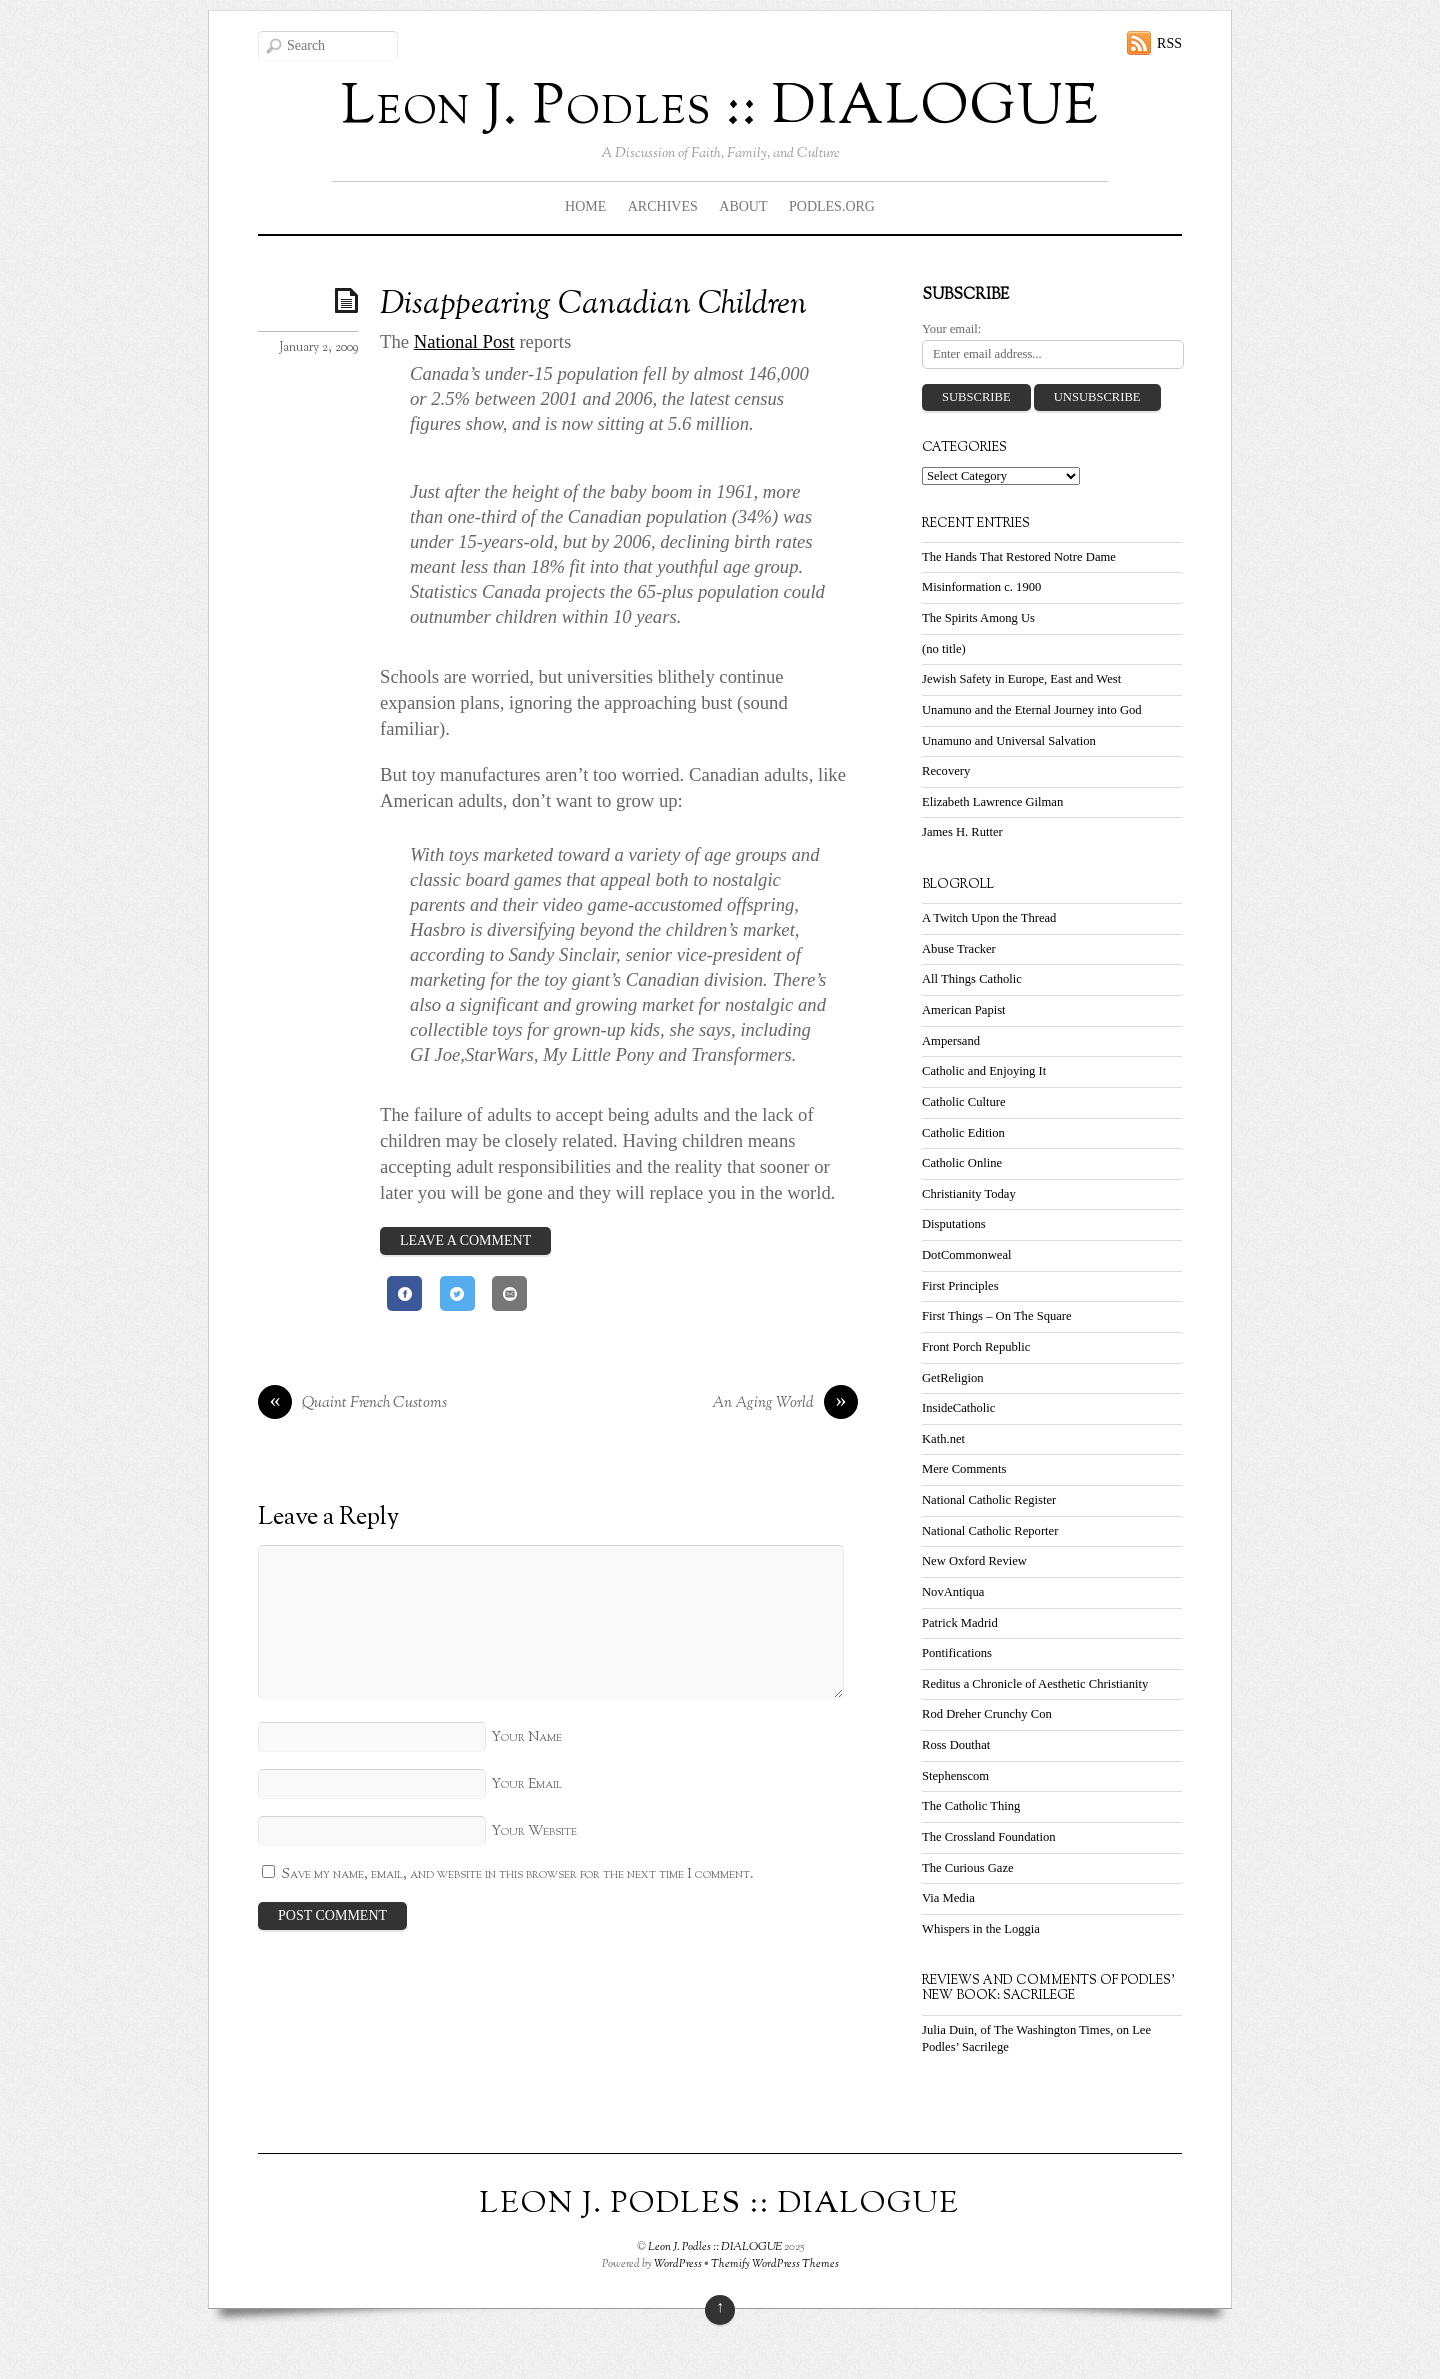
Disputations (954, 1224)
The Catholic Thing (971, 1806)
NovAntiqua (953, 1592)
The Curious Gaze (968, 1868)
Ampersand (951, 1041)
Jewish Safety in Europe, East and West (1021, 679)
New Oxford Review (974, 1561)
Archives (663, 206)
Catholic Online (962, 1163)
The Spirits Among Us (978, 618)
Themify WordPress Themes (775, 2264)
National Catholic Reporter (990, 1531)
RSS (1169, 43)
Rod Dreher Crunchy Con (987, 1714)
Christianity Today (969, 1194)
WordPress (678, 2264)
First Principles (960, 1286)
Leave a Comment (465, 1240)
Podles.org (832, 206)
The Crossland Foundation (989, 1837)
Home (585, 206)
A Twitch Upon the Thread (989, 918)
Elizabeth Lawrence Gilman (992, 802)
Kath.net (943, 1439)
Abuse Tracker (959, 949)
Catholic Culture (964, 1102)
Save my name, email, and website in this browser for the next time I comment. (518, 1874)
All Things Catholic (972, 979)
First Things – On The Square (997, 1316)
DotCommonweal (967, 1255)
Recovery (946, 771)
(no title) (944, 649)
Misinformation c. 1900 (981, 587)
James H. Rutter (962, 832)
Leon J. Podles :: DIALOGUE (715, 2247)
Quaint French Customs (352, 1404)
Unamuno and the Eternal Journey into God (1032, 710)
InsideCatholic (958, 1408)
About (743, 206)
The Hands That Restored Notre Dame (1019, 557)
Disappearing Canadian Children (593, 305)
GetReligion (953, 1378)
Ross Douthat (956, 1745)
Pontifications (957, 1653)
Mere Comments (964, 1469)
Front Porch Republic (976, 1347)
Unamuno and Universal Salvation (1009, 741)
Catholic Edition (963, 1133)
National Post (464, 341)
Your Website (534, 1831)
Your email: (951, 329)
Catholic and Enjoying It (984, 1071)
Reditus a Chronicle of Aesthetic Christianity (1035, 1684)
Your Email (526, 1784)
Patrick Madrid (960, 1623)
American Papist (964, 1010)
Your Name (526, 1737)
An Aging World (785, 1404)
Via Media (948, 1898)
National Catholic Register (989, 1500)
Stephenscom (955, 1776)
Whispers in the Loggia (981, 1929)
